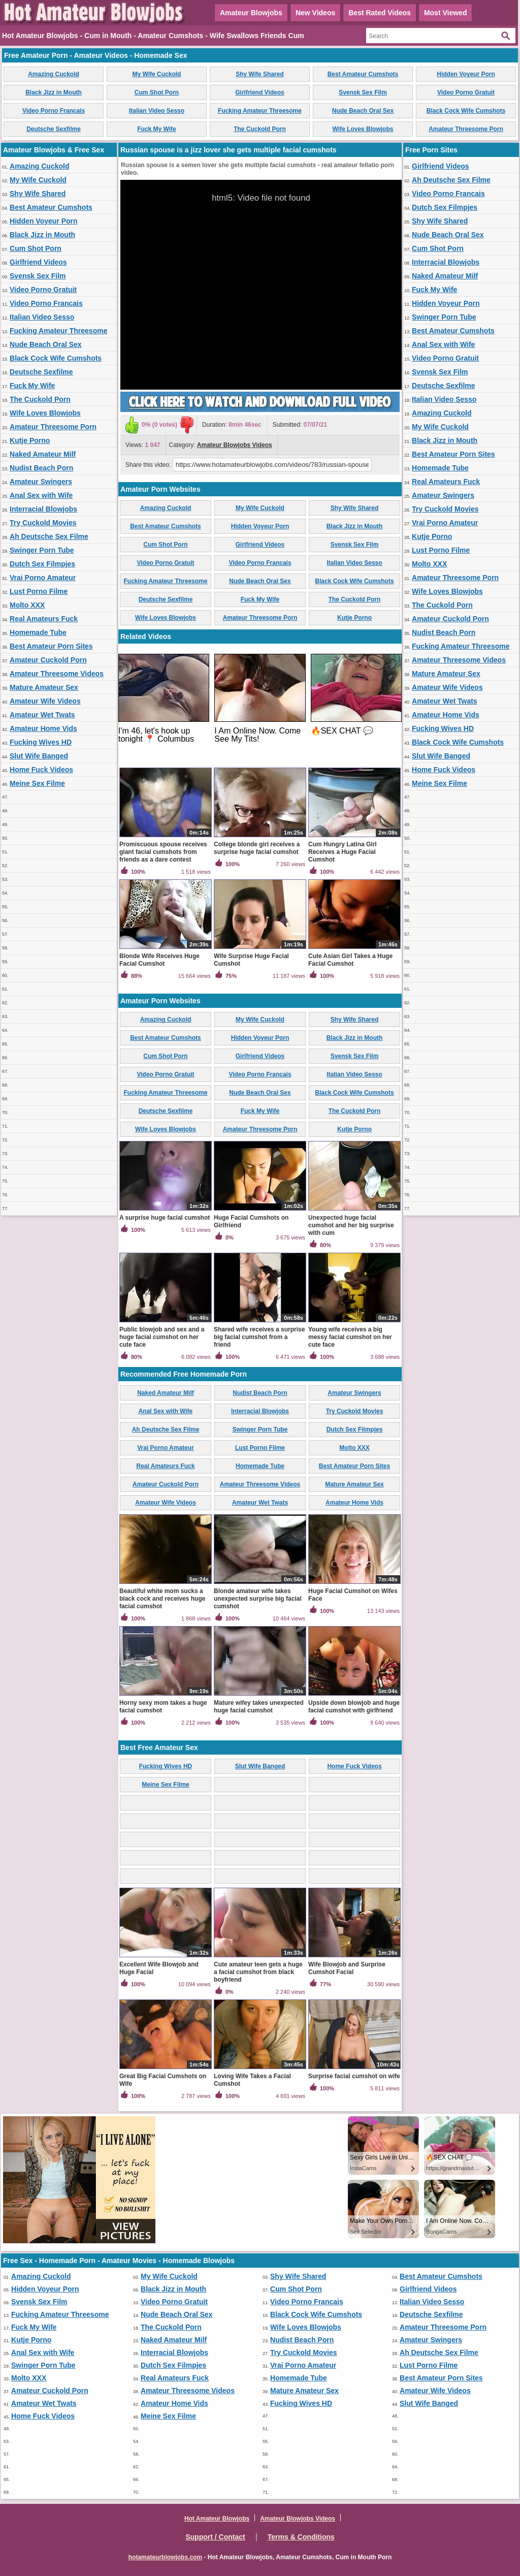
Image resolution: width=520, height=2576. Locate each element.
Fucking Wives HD (41, 742)
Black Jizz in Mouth (53, 92)
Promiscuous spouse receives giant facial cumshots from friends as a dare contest (163, 852)
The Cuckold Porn (260, 129)
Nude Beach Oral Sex (363, 110)
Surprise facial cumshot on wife (354, 2076)
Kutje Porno (30, 440)
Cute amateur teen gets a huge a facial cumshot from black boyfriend (258, 1972)
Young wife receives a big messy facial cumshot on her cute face (350, 1337)
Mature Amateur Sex (44, 687)
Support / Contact (215, 2537)
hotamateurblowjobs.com (165, 2557)
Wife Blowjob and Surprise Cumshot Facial (346, 1968)
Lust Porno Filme (39, 591)
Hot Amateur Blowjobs (216, 2518)
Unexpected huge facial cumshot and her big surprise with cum (351, 1225)
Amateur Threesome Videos (57, 674)
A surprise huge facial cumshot (164, 1217)
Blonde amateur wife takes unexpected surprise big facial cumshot (258, 1598)
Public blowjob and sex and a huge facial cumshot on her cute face (161, 1337)
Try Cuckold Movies (43, 523)
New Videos (315, 13)
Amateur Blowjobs (251, 13)
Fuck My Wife (156, 129)
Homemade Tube (38, 632)
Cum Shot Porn (157, 92)
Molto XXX (27, 605)
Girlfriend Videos (259, 92)
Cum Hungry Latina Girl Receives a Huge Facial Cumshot (342, 852)
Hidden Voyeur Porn (466, 74)
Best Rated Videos (379, 13)
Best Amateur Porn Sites (51, 646)
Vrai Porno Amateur (43, 578)
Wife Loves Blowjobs (363, 129)
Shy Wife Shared (260, 74)
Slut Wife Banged (39, 756)
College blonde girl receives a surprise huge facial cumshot (257, 848)
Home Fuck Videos (41, 770)
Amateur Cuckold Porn (48, 660)
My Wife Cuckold (157, 74)
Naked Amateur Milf (43, 454)
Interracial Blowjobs (43, 509)
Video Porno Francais (53, 110)
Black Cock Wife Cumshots (466, 110)
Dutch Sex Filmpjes (42, 564)
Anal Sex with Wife (41, 495)
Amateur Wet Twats (42, 715)
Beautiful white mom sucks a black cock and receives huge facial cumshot (162, 1598)
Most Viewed (445, 13)
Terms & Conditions (301, 2537)
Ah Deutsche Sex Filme (49, 536)
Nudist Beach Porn (41, 468)
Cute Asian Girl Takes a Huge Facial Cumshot (350, 959)
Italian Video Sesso (156, 110)
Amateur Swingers (41, 482)
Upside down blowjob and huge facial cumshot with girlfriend (354, 1706)
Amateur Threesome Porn (466, 129)
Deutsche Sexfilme (53, 129)
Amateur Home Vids (43, 728)
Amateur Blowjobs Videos (234, 445)
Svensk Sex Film (363, 92)
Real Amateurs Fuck (44, 619)
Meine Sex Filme (37, 783)
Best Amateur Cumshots (363, 74)
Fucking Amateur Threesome (260, 110)
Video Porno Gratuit (466, 92)
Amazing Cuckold (53, 74)
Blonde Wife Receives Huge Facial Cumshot (159, 959)
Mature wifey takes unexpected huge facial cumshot (259, 1706)
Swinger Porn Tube (42, 550)
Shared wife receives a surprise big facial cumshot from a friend (259, 1337)
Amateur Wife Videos (45, 701)
